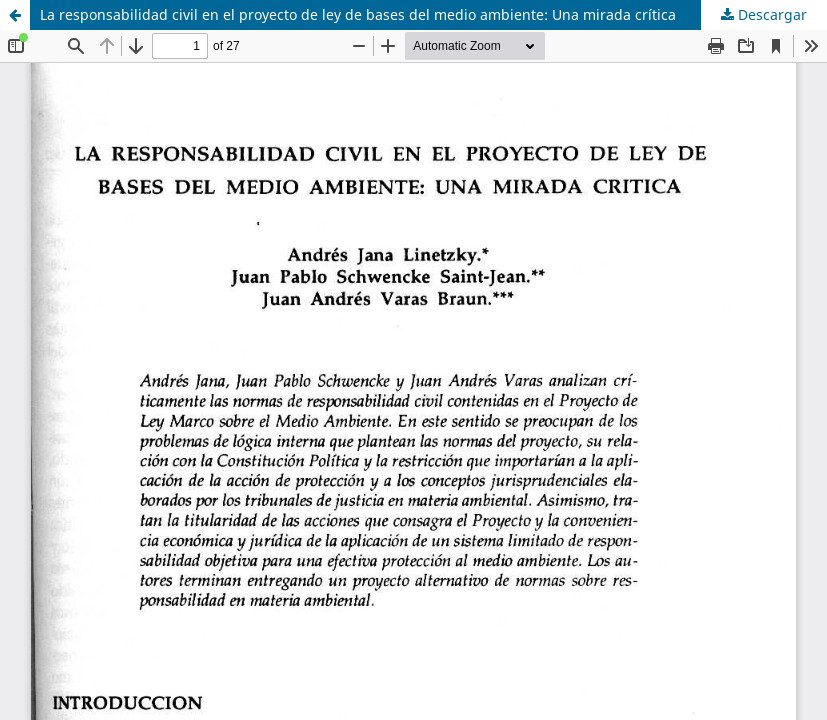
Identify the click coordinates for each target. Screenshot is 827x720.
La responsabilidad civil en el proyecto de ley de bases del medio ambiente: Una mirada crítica (358, 14)
